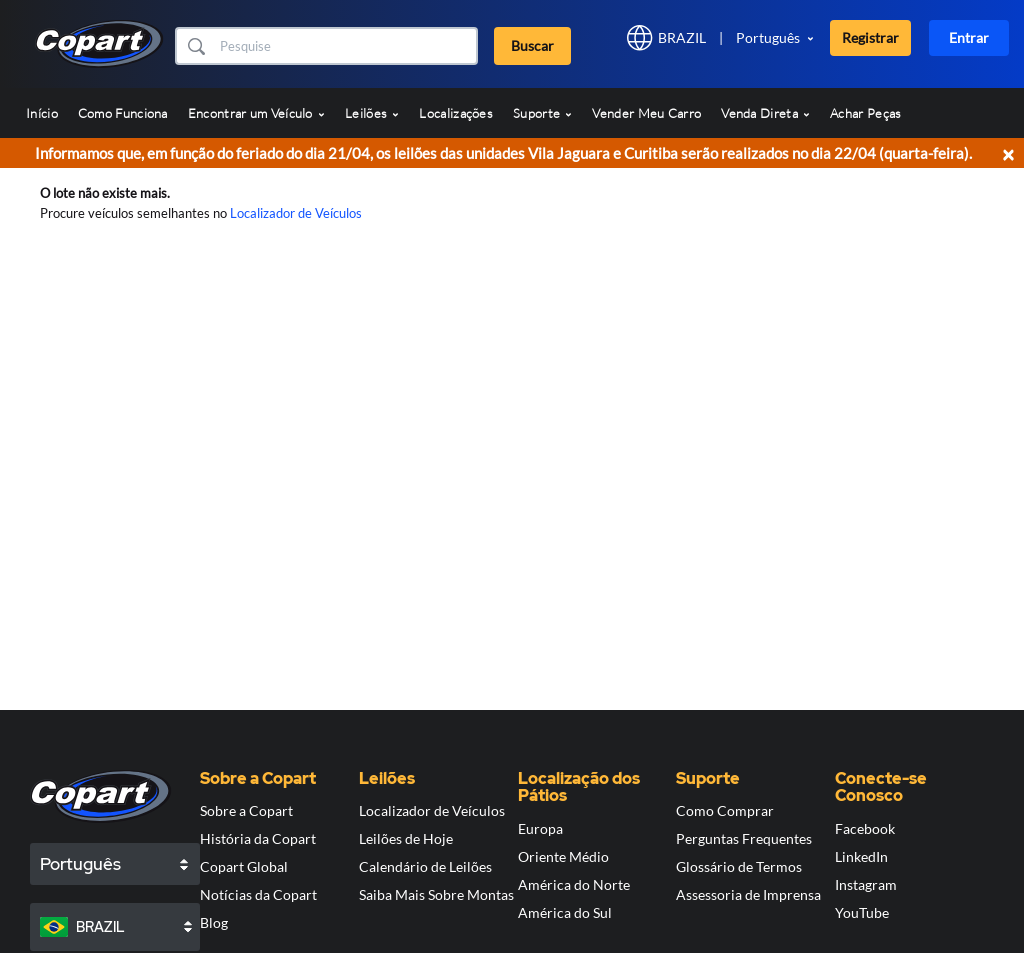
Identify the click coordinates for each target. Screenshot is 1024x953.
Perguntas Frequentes (744, 838)
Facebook (865, 828)
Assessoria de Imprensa (748, 894)
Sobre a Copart (246, 810)
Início (42, 113)
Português (768, 37)
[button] (195, 46)
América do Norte (574, 884)
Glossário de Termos (739, 866)
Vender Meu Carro (646, 113)
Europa (540, 828)
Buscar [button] (532, 45)
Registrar (870, 37)
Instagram (866, 884)
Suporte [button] (542, 113)
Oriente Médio (563, 856)
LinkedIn (861, 856)
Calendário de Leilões (425, 866)
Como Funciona (123, 113)
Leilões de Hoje (406, 838)
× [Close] (1008, 153)
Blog (214, 922)
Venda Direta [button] (765, 113)
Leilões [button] (372, 113)
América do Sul (565, 912)
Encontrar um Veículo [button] (256, 113)
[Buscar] (346, 46)
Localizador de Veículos (296, 213)
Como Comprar (725, 810)
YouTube (862, 912)
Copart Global (244, 866)
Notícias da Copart (258, 894)
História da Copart (258, 838)
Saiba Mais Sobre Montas (436, 894)
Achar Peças (865, 113)
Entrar (969, 37)
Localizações (456, 113)
